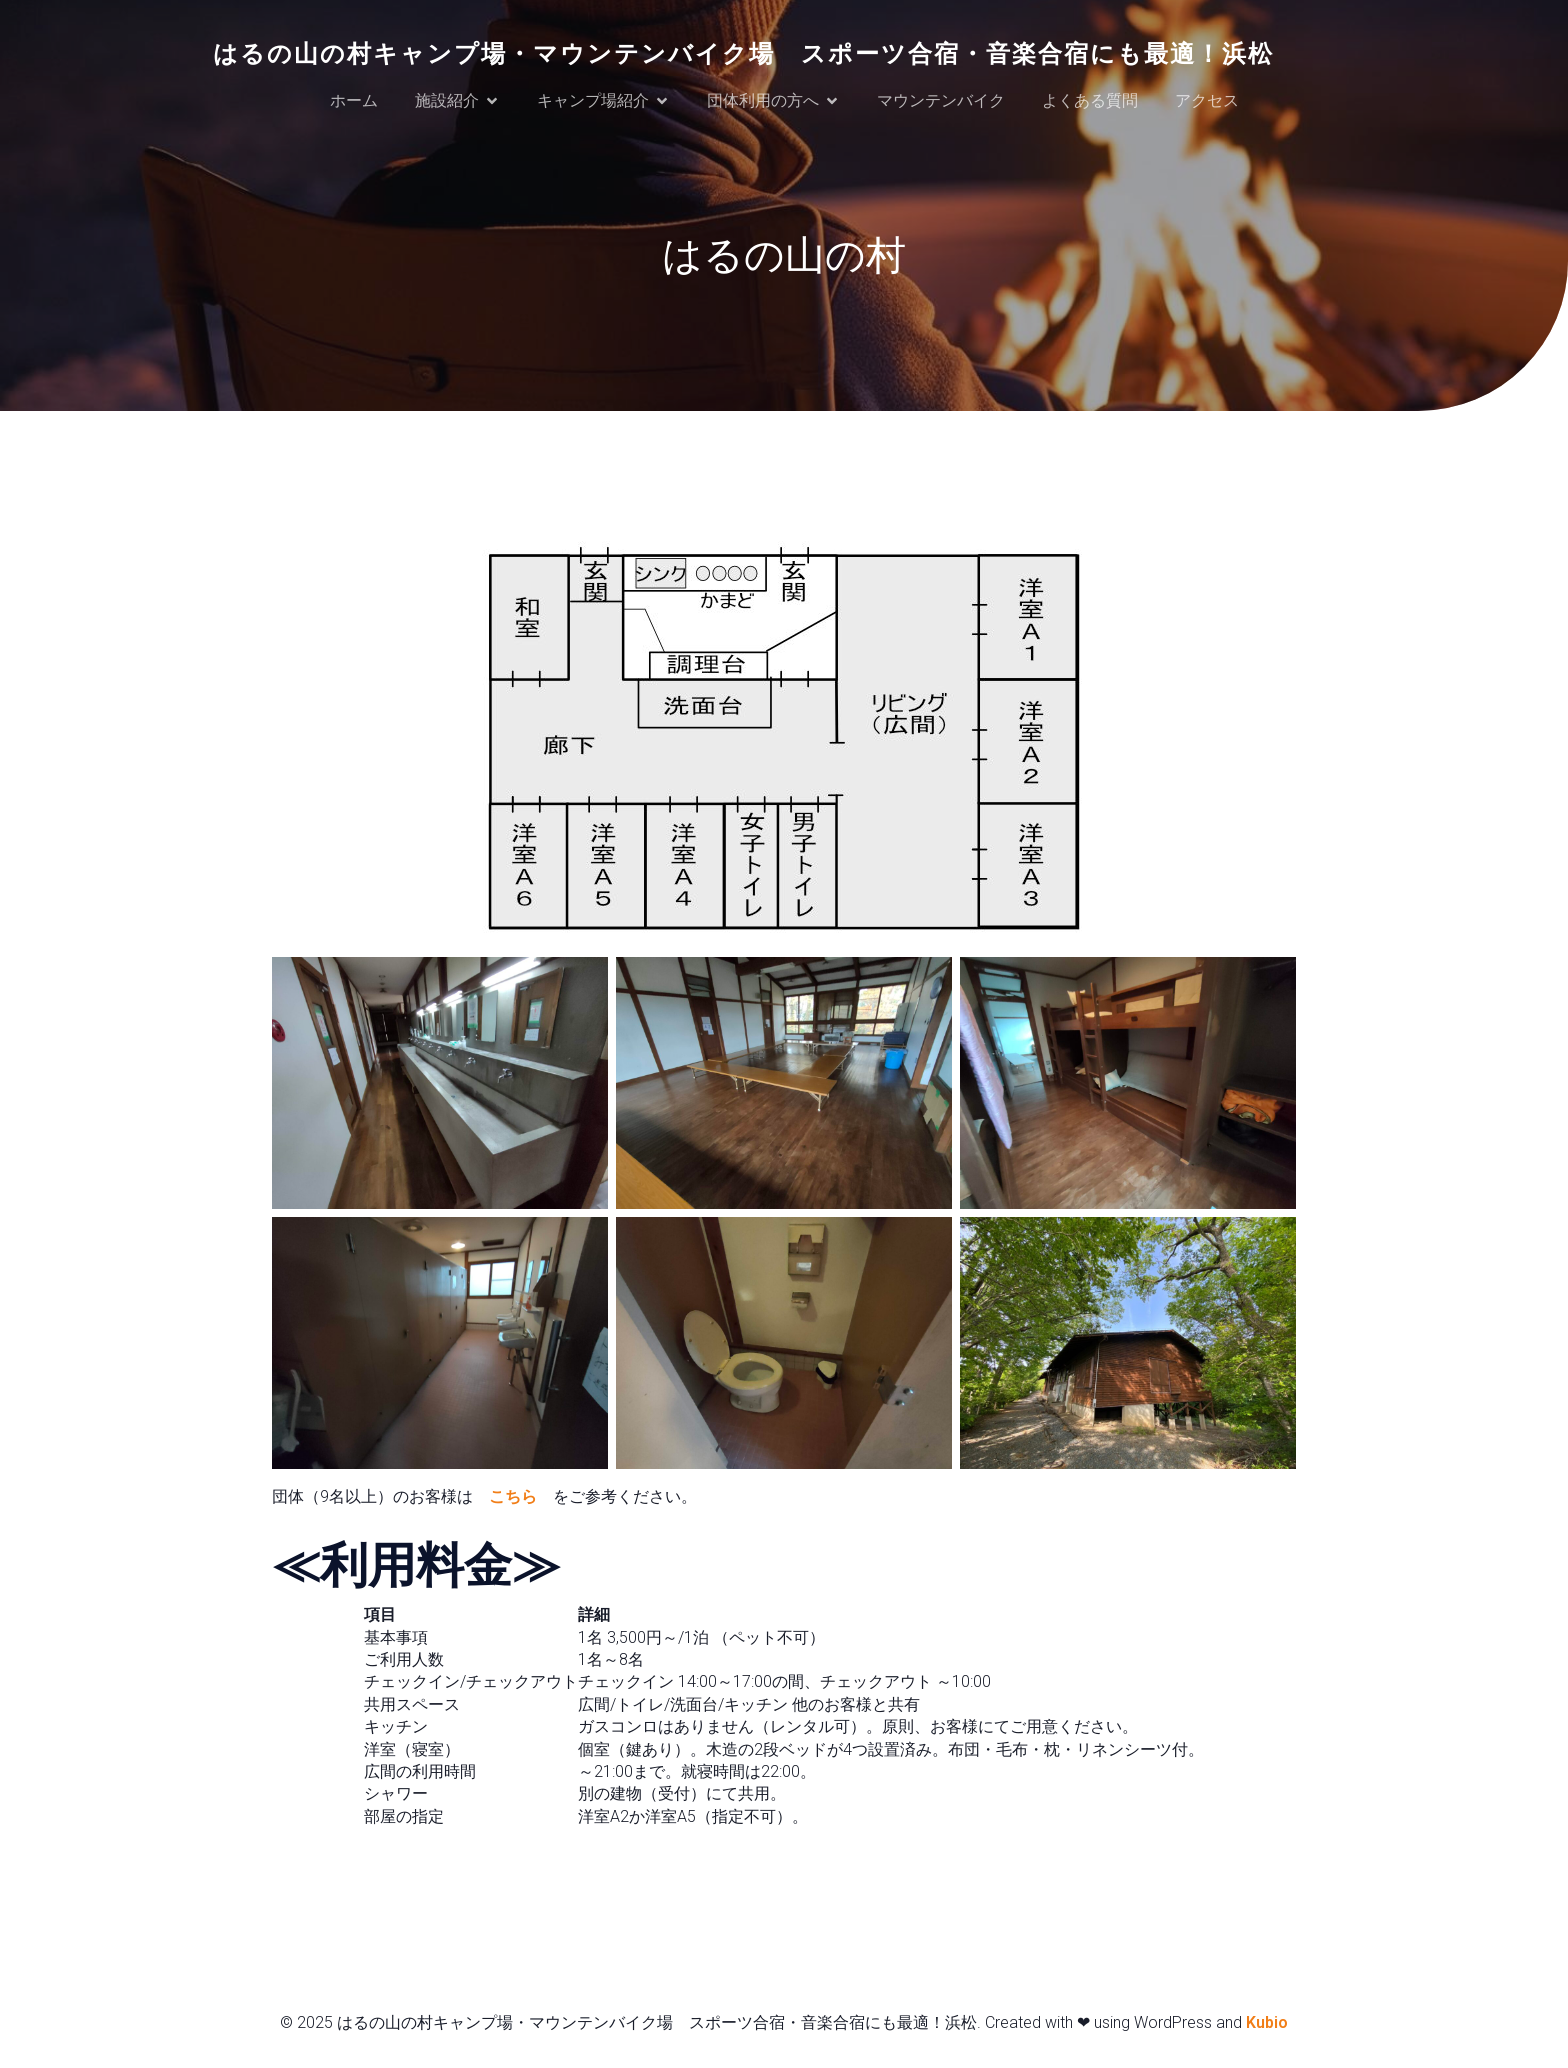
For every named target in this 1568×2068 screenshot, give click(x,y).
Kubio (1267, 2025)
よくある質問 (1090, 101)
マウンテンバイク (941, 101)
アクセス (1207, 101)
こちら (513, 1499)
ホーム (354, 101)
